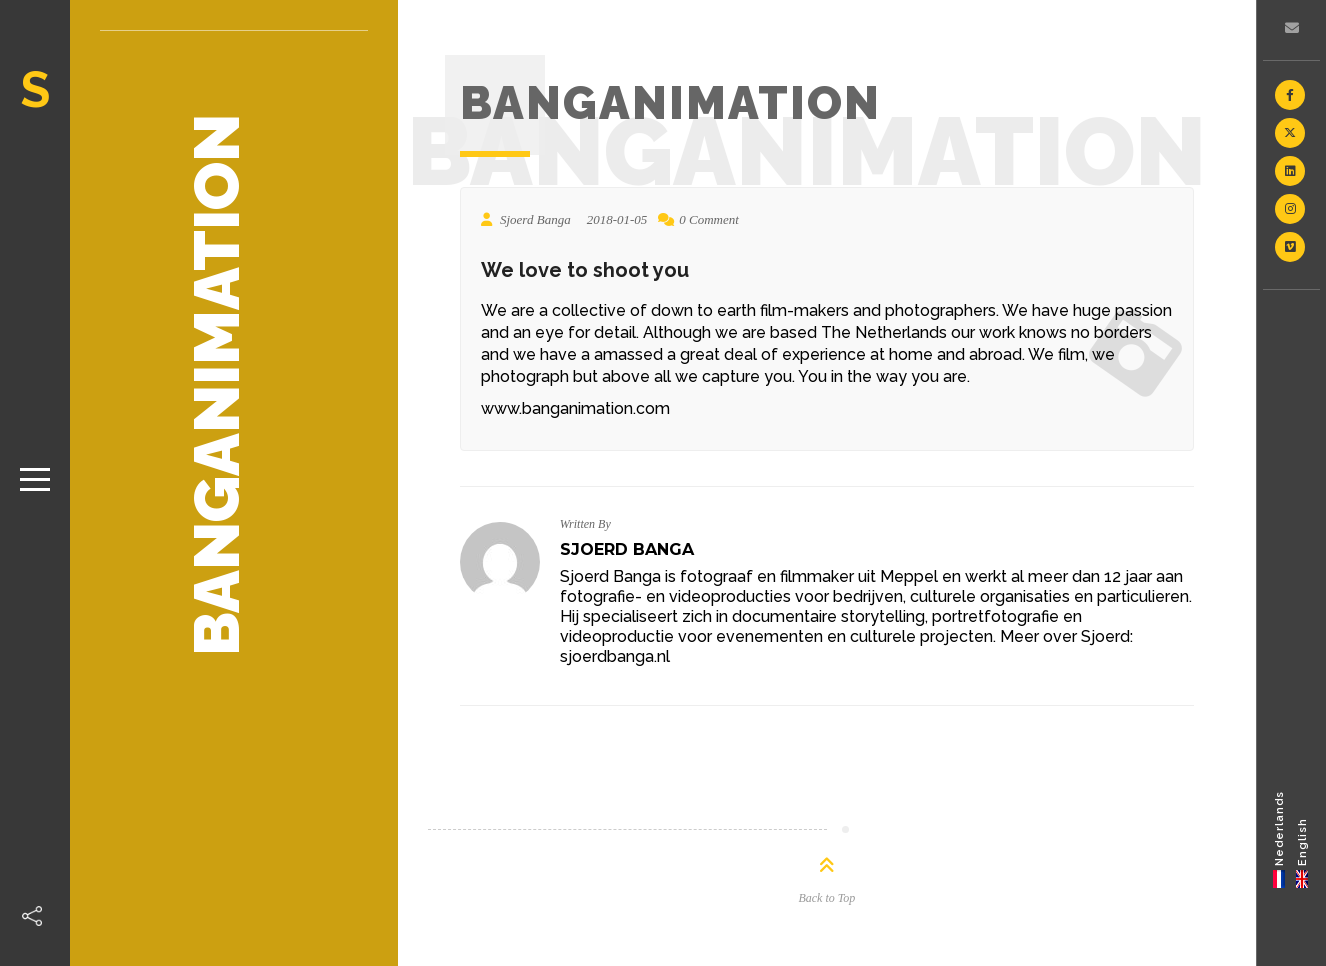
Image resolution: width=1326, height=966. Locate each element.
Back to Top (826, 898)
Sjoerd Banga (627, 549)
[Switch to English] (1302, 838)
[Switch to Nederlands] (1279, 838)
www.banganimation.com (575, 408)
